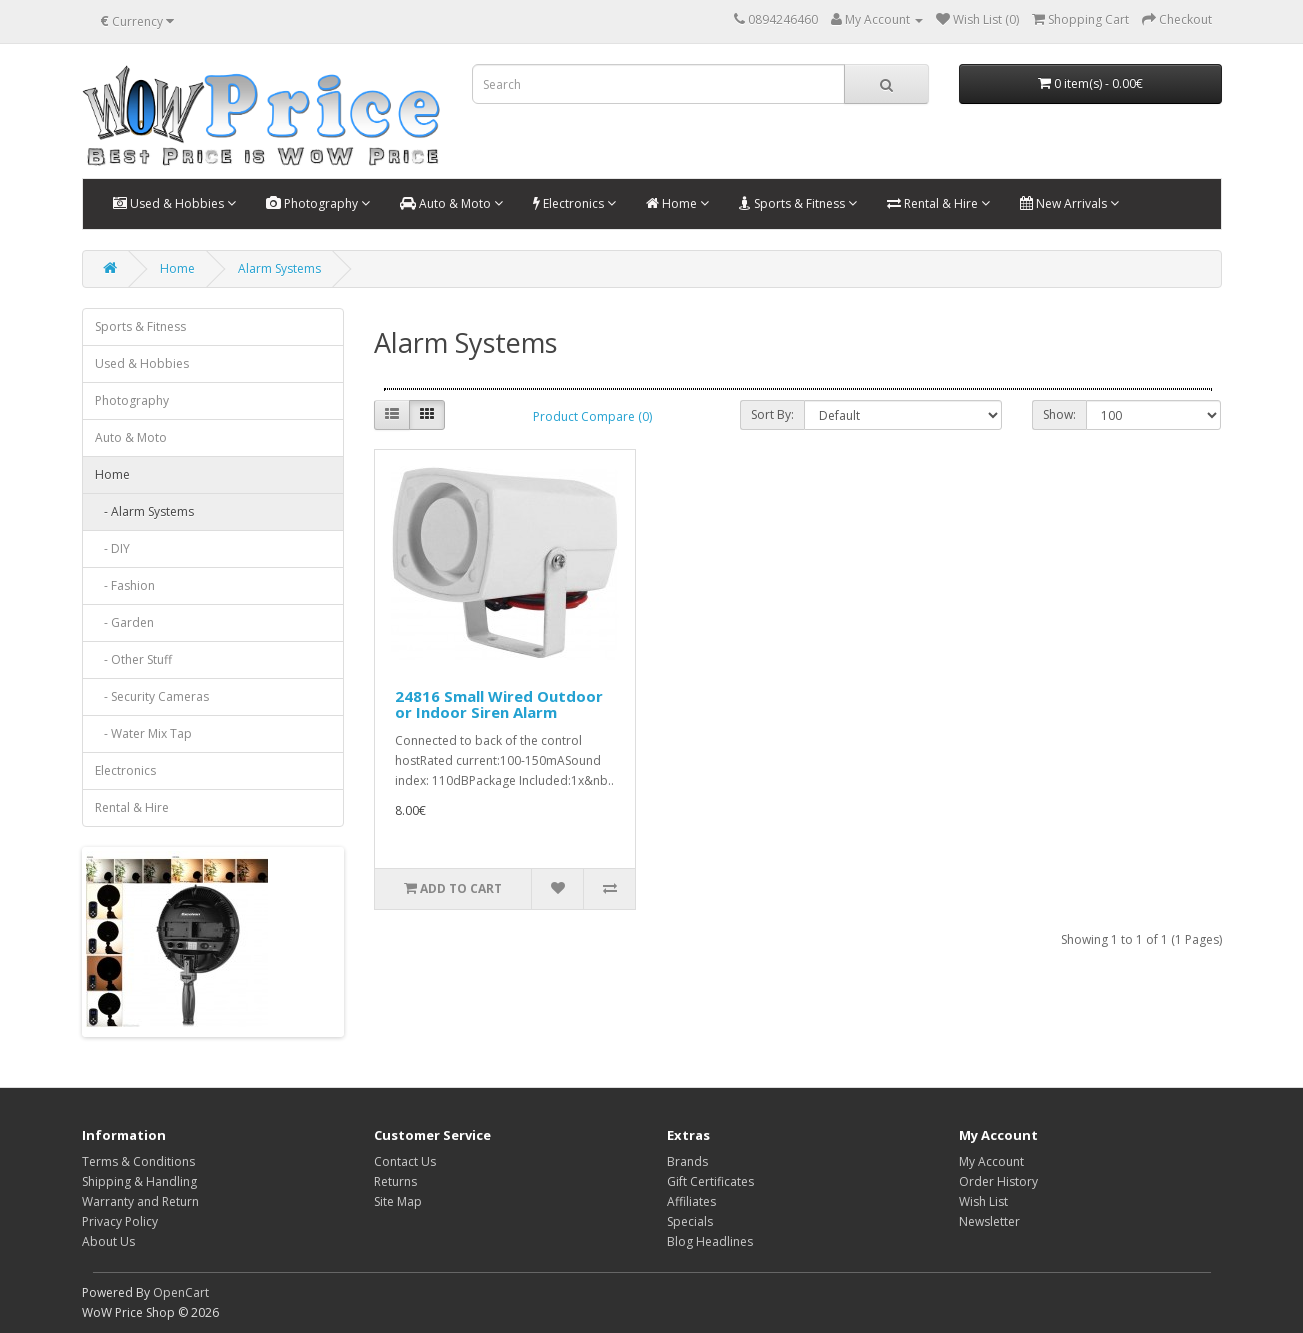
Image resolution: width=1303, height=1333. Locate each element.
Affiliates (691, 1201)
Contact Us (405, 1161)
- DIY (112, 548)
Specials (690, 1221)
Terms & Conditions (138, 1161)
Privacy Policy (120, 1221)
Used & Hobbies (174, 203)
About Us (108, 1241)
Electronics (574, 203)
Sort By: (772, 414)
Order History (998, 1181)
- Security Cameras (152, 696)
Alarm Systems (279, 268)
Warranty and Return (140, 1201)
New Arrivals (1069, 203)
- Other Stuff (133, 659)
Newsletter (989, 1221)
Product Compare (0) (592, 416)
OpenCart (181, 1292)
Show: (1059, 414)
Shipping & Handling (139, 1181)
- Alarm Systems (144, 511)
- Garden (124, 622)
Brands (687, 1161)
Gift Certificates (710, 1181)
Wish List (983, 1201)
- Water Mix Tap (143, 733)
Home (677, 203)
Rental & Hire (938, 203)
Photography (318, 203)
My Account (991, 1161)
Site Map (398, 1201)
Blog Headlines (710, 1241)
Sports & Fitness (798, 203)
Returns (395, 1181)
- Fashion (125, 585)
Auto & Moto (451, 203)
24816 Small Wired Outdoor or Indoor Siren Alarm (499, 704)
